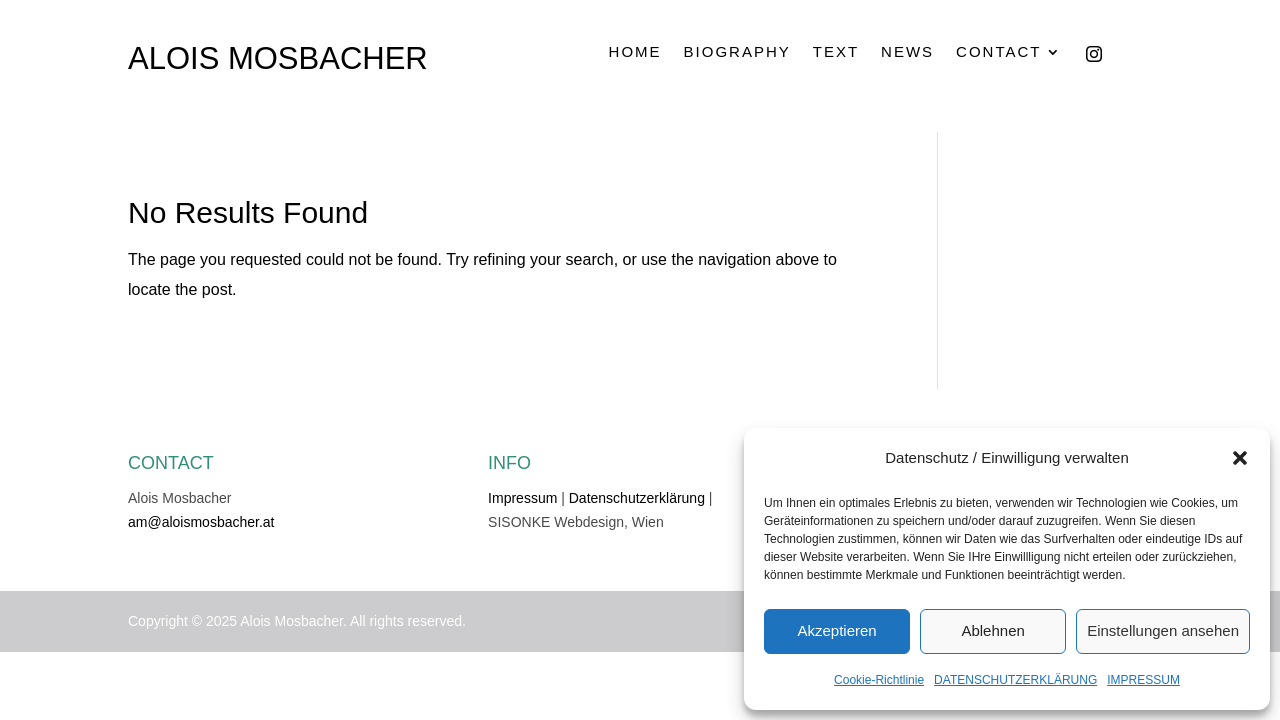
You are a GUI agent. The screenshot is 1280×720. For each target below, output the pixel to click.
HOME (635, 52)
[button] (1240, 458)
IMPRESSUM (1143, 680)
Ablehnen (992, 630)
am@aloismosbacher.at (201, 522)
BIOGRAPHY (737, 52)
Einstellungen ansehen (1163, 630)
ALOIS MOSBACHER (278, 58)
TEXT (836, 52)
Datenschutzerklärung (637, 498)
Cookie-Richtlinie (879, 680)
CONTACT (998, 52)
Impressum (522, 498)
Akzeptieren (836, 630)
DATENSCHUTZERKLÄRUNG (1015, 680)
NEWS (907, 52)
